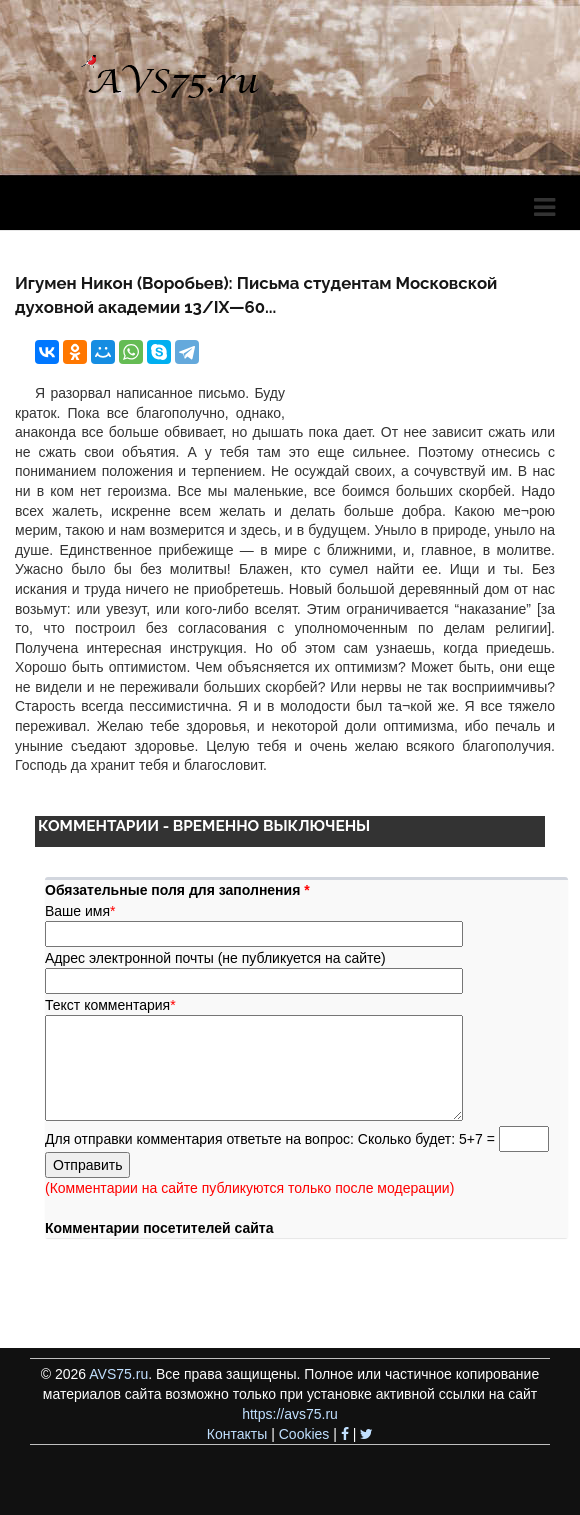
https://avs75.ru (290, 1414)
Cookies (304, 1434)
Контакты (237, 1434)
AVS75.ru (118, 1374)
